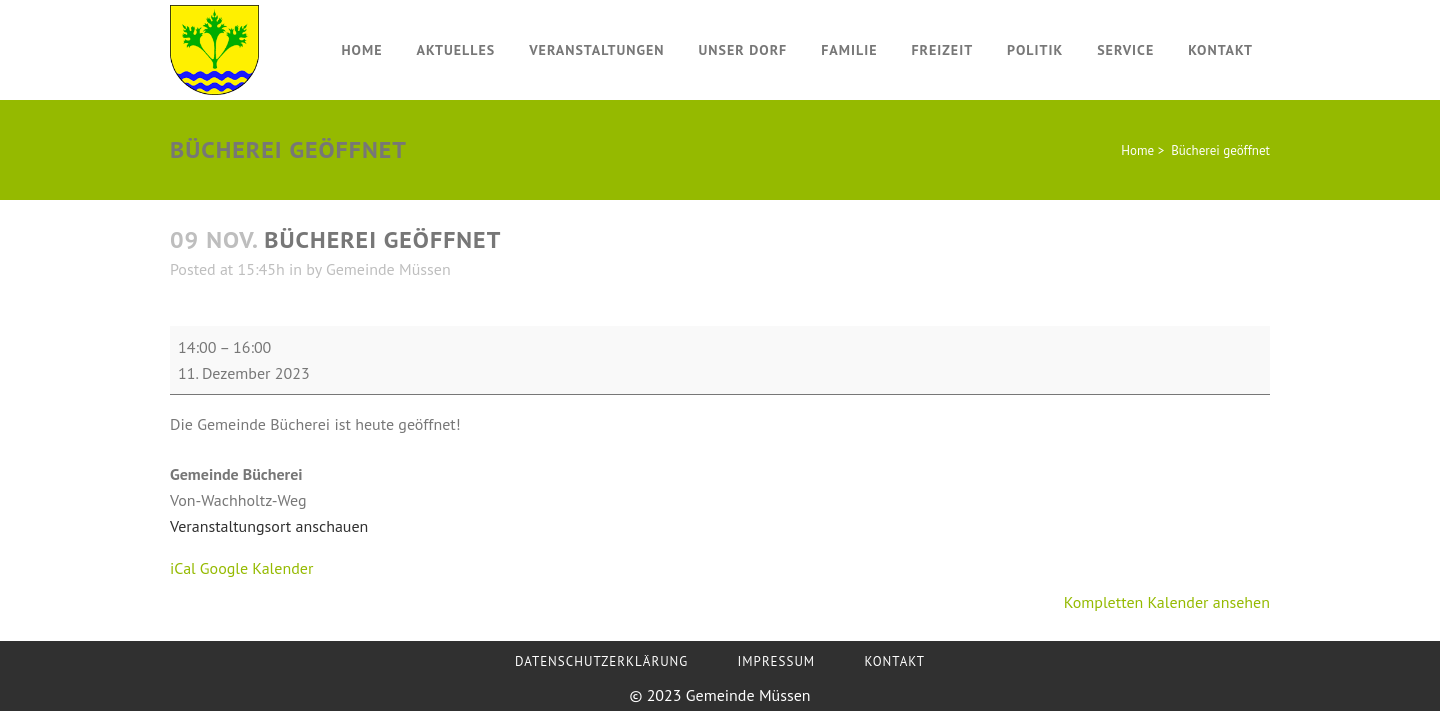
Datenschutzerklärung (601, 661)
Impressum (777, 661)
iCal (183, 568)
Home (1137, 150)
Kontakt (894, 661)
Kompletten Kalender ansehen (1167, 602)
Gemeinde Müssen (388, 269)
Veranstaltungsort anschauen (269, 526)
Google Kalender (257, 568)
